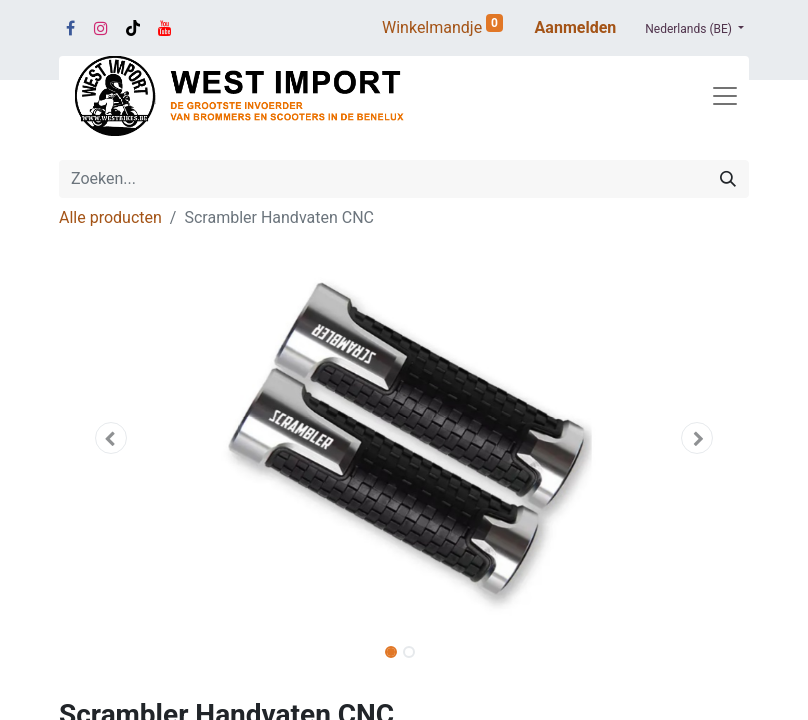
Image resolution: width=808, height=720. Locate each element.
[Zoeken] (728, 179)
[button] (111, 438)
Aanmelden (576, 27)
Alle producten (110, 217)
